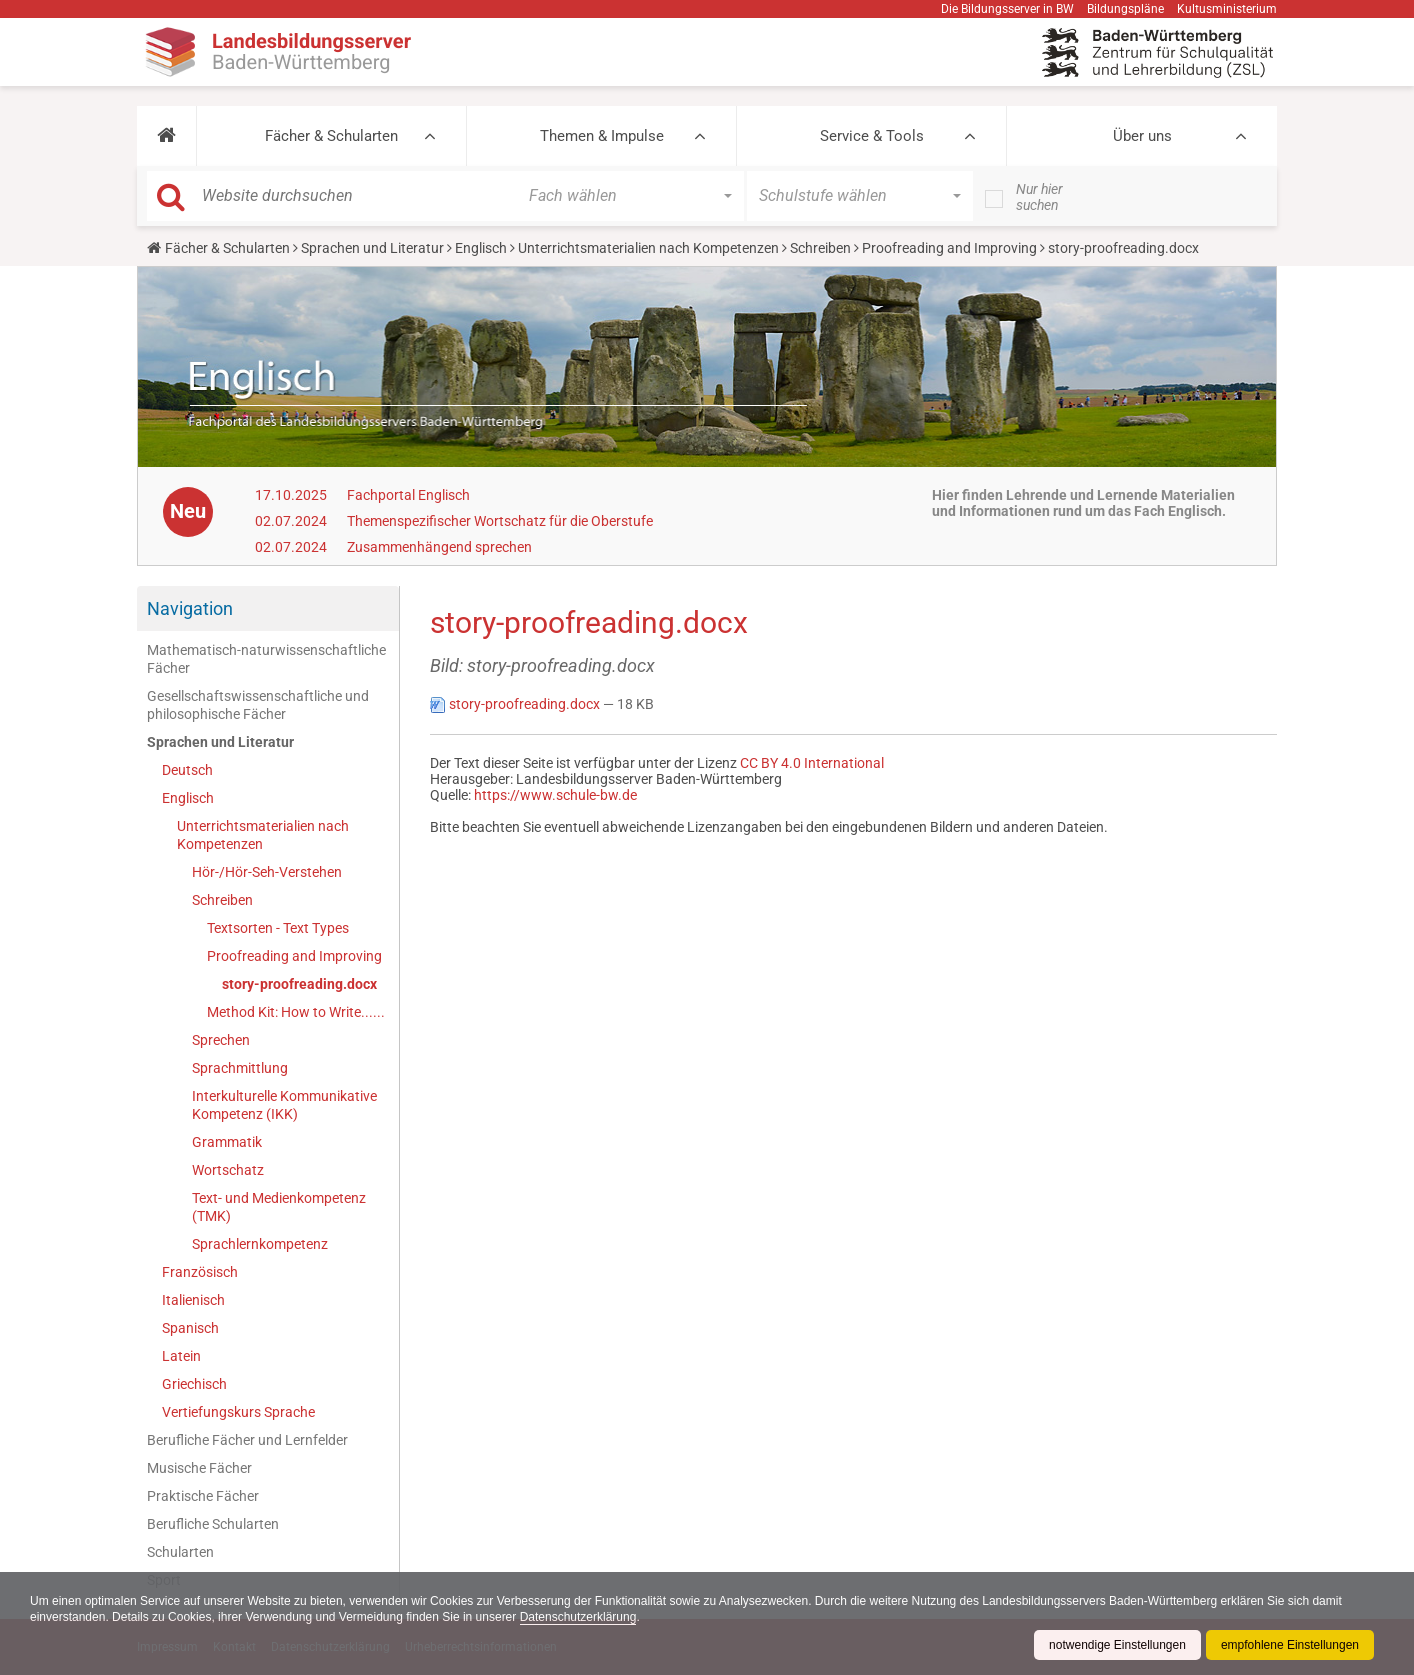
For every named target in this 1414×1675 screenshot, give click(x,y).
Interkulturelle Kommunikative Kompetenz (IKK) (284, 1105)
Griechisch (194, 1384)
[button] (166, 136)
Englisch (481, 248)
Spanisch (190, 1328)
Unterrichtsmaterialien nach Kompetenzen (648, 248)
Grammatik (227, 1142)
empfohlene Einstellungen (1290, 1645)
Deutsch (187, 770)
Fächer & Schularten (331, 136)
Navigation (190, 608)
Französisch (200, 1272)
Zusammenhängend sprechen (439, 547)
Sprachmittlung (240, 1068)
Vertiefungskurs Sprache (238, 1412)
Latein (181, 1356)
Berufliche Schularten (213, 1524)
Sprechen (221, 1040)
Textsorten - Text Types (278, 928)
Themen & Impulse (602, 136)
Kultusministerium (1227, 9)
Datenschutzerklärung (578, 1617)
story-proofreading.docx (299, 984)
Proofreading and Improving (949, 248)
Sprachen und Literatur (372, 248)
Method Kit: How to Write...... (296, 1012)
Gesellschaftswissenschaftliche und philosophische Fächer (258, 705)
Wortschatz (228, 1170)
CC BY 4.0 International (812, 763)
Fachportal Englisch (408, 495)
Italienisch (193, 1300)
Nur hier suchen (1039, 197)
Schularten (180, 1552)
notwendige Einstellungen (1117, 1645)
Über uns (1142, 136)
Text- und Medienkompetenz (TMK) (279, 1207)
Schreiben (820, 248)
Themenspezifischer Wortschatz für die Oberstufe (500, 521)
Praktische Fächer (203, 1496)
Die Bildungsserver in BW (1007, 9)
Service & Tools (872, 136)
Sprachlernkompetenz (260, 1244)
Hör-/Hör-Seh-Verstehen (267, 872)
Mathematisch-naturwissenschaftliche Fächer (266, 659)
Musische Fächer (199, 1468)
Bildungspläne (1125, 9)
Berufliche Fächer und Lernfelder (247, 1440)
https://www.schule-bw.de (555, 795)
